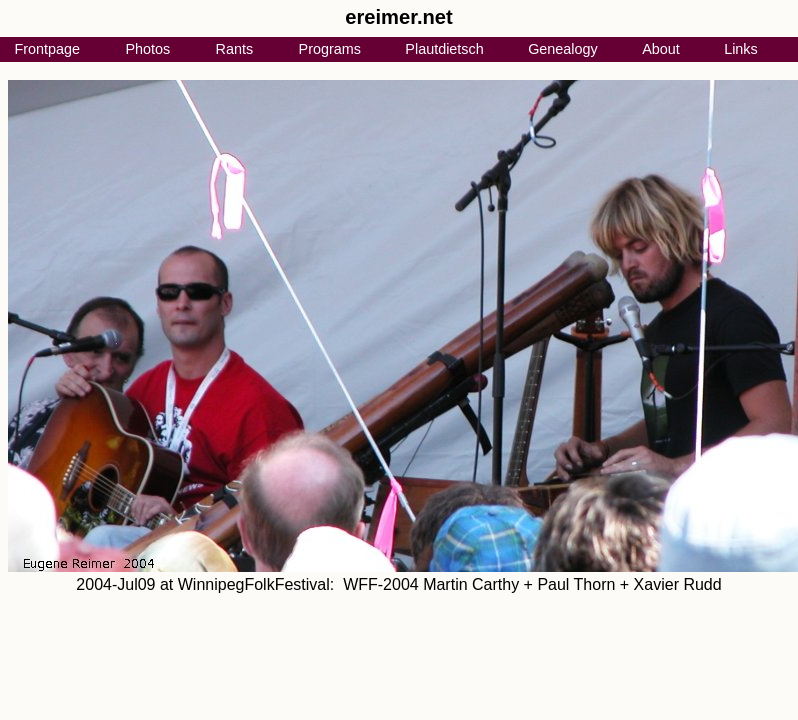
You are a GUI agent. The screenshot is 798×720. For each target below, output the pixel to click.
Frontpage (47, 49)
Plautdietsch (444, 49)
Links (741, 49)
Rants (235, 49)
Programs (330, 49)
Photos (147, 49)
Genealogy (563, 49)
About (661, 49)
